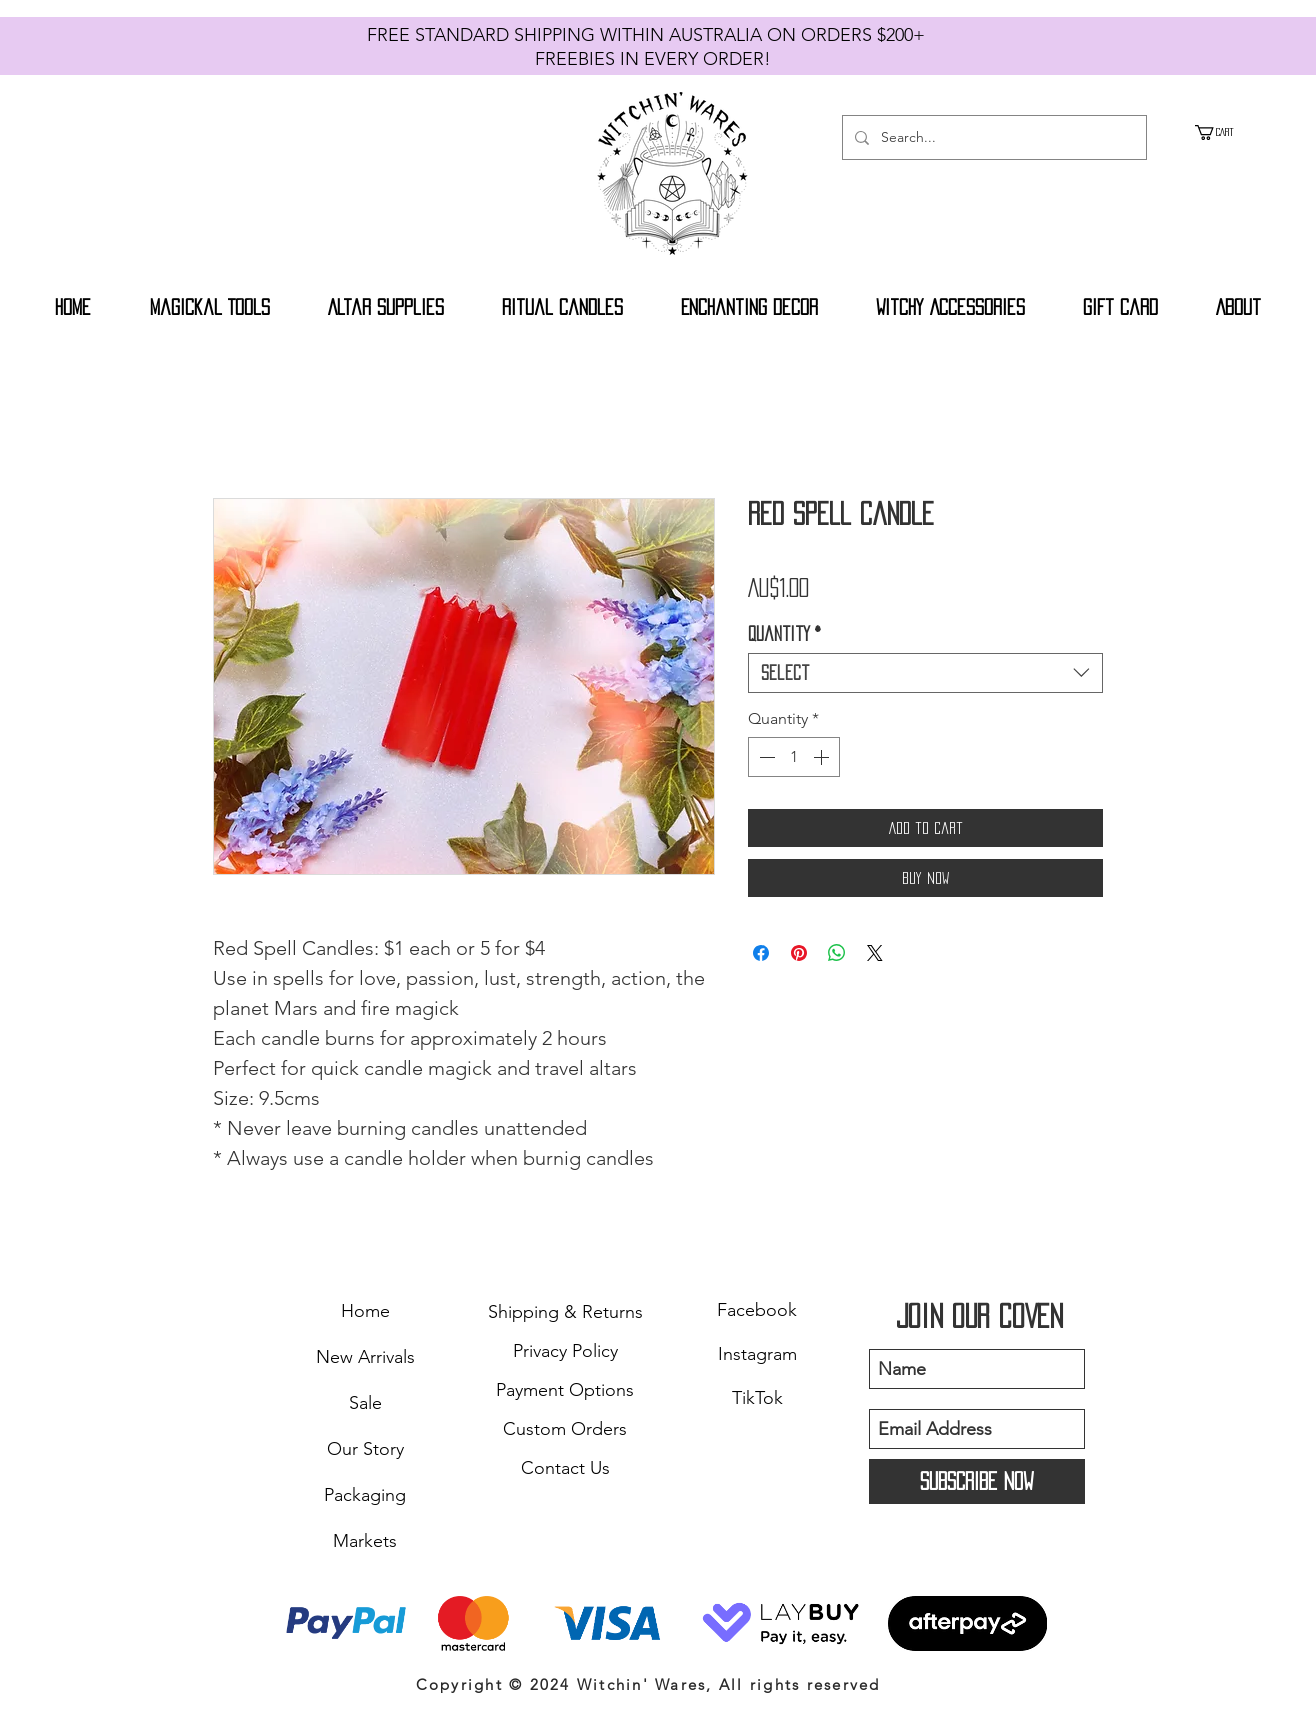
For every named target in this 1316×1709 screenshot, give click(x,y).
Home (365, 1311)
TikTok (757, 1398)
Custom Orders (565, 1429)
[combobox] (925, 673)
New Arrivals (365, 1357)
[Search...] (992, 137)
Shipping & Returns (565, 1312)
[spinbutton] (794, 757)
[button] (1225, 132)
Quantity (784, 634)
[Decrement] (765, 757)
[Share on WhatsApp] (837, 953)
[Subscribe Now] (977, 1481)
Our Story (365, 1449)
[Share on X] (875, 953)
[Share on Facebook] (761, 953)
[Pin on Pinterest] (799, 953)
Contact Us (565, 1468)
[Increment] (823, 757)
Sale (365, 1403)
